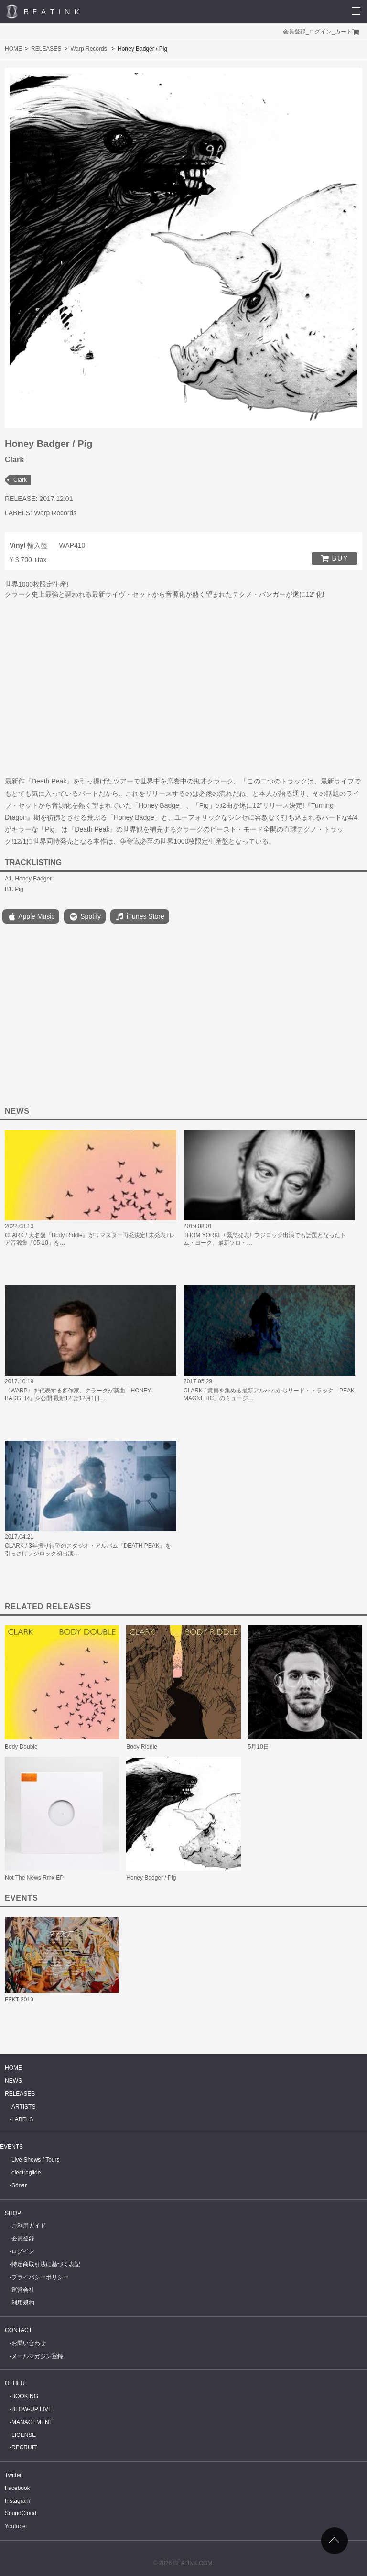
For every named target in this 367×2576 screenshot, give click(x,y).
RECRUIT (24, 2447)
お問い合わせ (28, 2343)
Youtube (15, 2526)
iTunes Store (139, 917)
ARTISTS (23, 2106)
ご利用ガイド (28, 2225)
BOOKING (24, 2396)
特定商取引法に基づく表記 (45, 2264)
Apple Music (30, 917)
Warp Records (88, 48)
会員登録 (294, 31)
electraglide (26, 2172)
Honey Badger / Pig (151, 1877)
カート (343, 31)
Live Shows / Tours (35, 2159)
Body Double (21, 1746)
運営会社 (22, 2289)
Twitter (13, 2475)
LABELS (22, 2119)
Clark (20, 480)
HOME (13, 48)
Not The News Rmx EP (34, 1877)
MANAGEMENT (32, 2422)
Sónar (19, 2185)
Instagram (17, 2501)
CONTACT (18, 2330)
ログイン (320, 31)
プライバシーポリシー (40, 2277)
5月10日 (258, 1746)
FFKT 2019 (19, 1999)
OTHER (15, 2383)
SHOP (13, 2213)
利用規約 (22, 2302)
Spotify (85, 917)
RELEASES (46, 48)
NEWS (13, 2080)
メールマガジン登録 (37, 2356)
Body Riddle (141, 1746)
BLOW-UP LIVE (31, 2409)
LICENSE (23, 2435)
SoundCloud (20, 2513)
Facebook (17, 2488)
